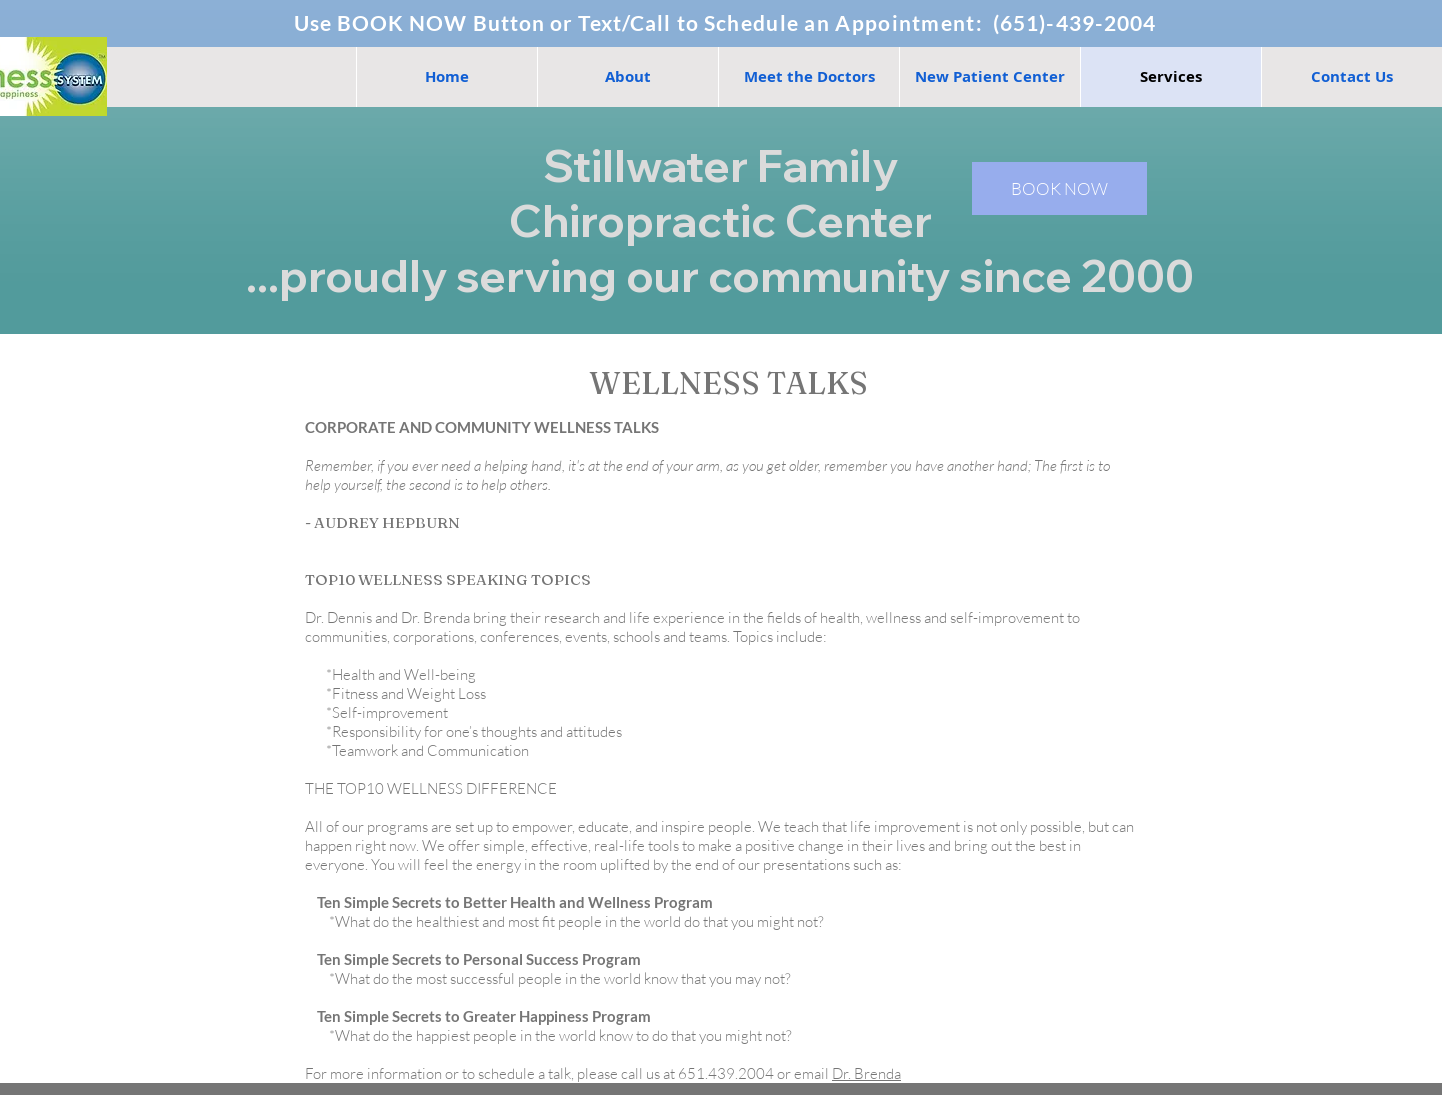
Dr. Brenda (866, 1073)
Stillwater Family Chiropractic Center (720, 193)
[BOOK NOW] (1059, 188)
